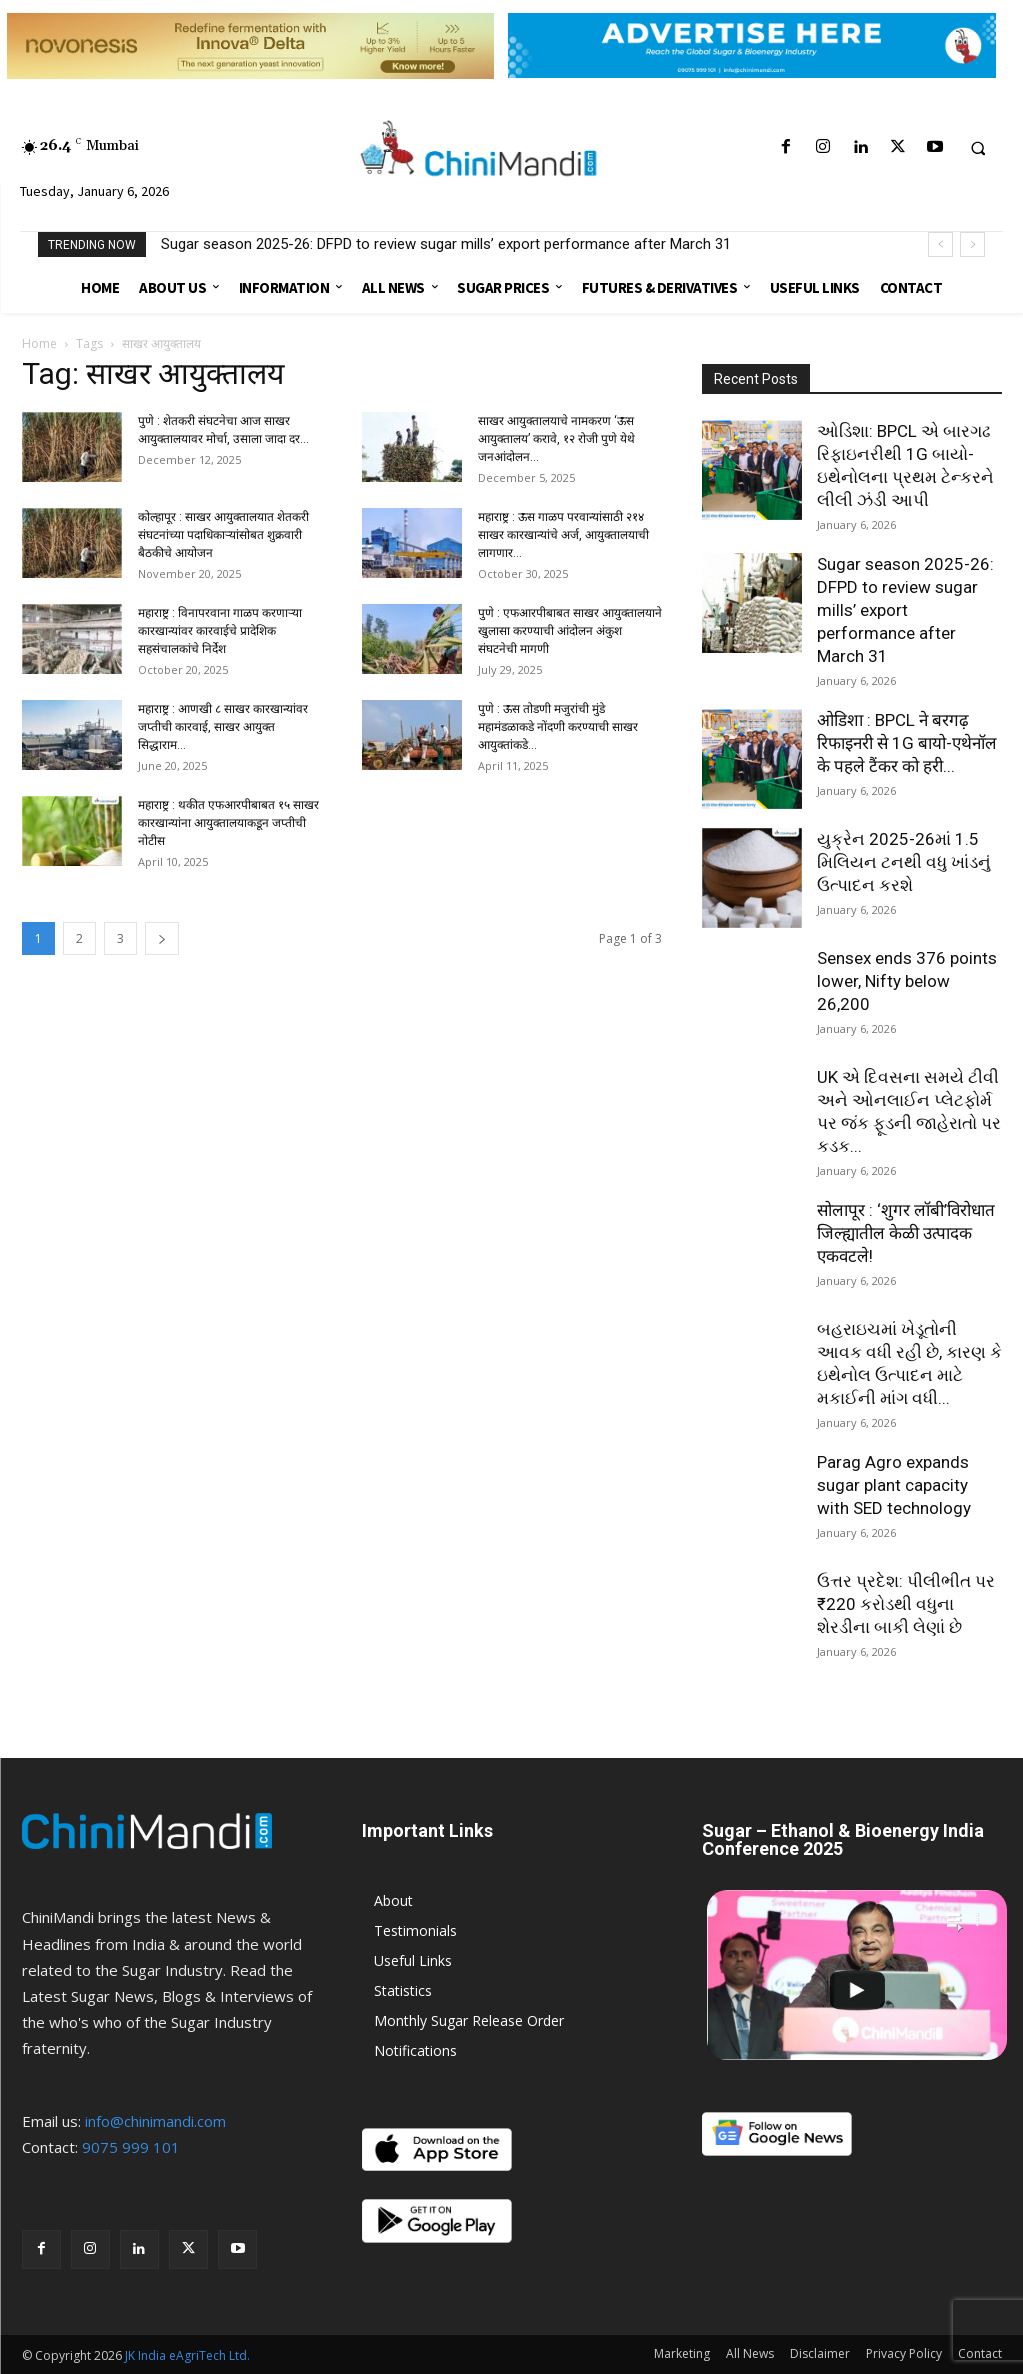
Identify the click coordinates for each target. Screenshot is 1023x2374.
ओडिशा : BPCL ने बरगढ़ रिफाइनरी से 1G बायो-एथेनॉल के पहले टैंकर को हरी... (907, 743)
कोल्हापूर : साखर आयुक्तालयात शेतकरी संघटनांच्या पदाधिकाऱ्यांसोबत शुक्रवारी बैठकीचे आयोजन (223, 535)
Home (39, 343)
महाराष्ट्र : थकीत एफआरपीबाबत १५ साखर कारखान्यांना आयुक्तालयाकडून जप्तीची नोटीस (228, 823)
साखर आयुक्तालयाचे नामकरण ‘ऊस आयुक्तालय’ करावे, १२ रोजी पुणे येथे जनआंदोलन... (556, 439)
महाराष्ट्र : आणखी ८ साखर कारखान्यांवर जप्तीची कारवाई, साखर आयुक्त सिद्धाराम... (223, 727)
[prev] (940, 244)
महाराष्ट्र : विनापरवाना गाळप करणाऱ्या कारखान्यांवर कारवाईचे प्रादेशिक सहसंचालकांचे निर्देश (220, 631)
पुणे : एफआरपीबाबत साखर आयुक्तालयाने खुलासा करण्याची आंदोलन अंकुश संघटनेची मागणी (570, 631)
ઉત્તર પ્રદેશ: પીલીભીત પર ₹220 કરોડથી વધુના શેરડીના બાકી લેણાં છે (906, 1604)
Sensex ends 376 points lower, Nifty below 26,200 (907, 981)
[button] (978, 148)
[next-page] (162, 938)
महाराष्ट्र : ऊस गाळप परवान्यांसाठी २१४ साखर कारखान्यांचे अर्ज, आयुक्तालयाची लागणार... (563, 535)
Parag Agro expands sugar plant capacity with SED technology (894, 1485)
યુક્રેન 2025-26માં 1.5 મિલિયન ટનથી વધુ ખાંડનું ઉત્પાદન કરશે (904, 862)
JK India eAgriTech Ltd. (187, 2355)
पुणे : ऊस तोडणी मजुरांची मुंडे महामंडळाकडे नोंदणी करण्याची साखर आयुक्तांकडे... (558, 727)
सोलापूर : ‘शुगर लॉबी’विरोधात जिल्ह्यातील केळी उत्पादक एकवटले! (906, 1233)
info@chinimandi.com (155, 2121)
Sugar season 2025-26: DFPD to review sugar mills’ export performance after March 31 (446, 244)
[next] (972, 244)
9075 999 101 (131, 2147)
